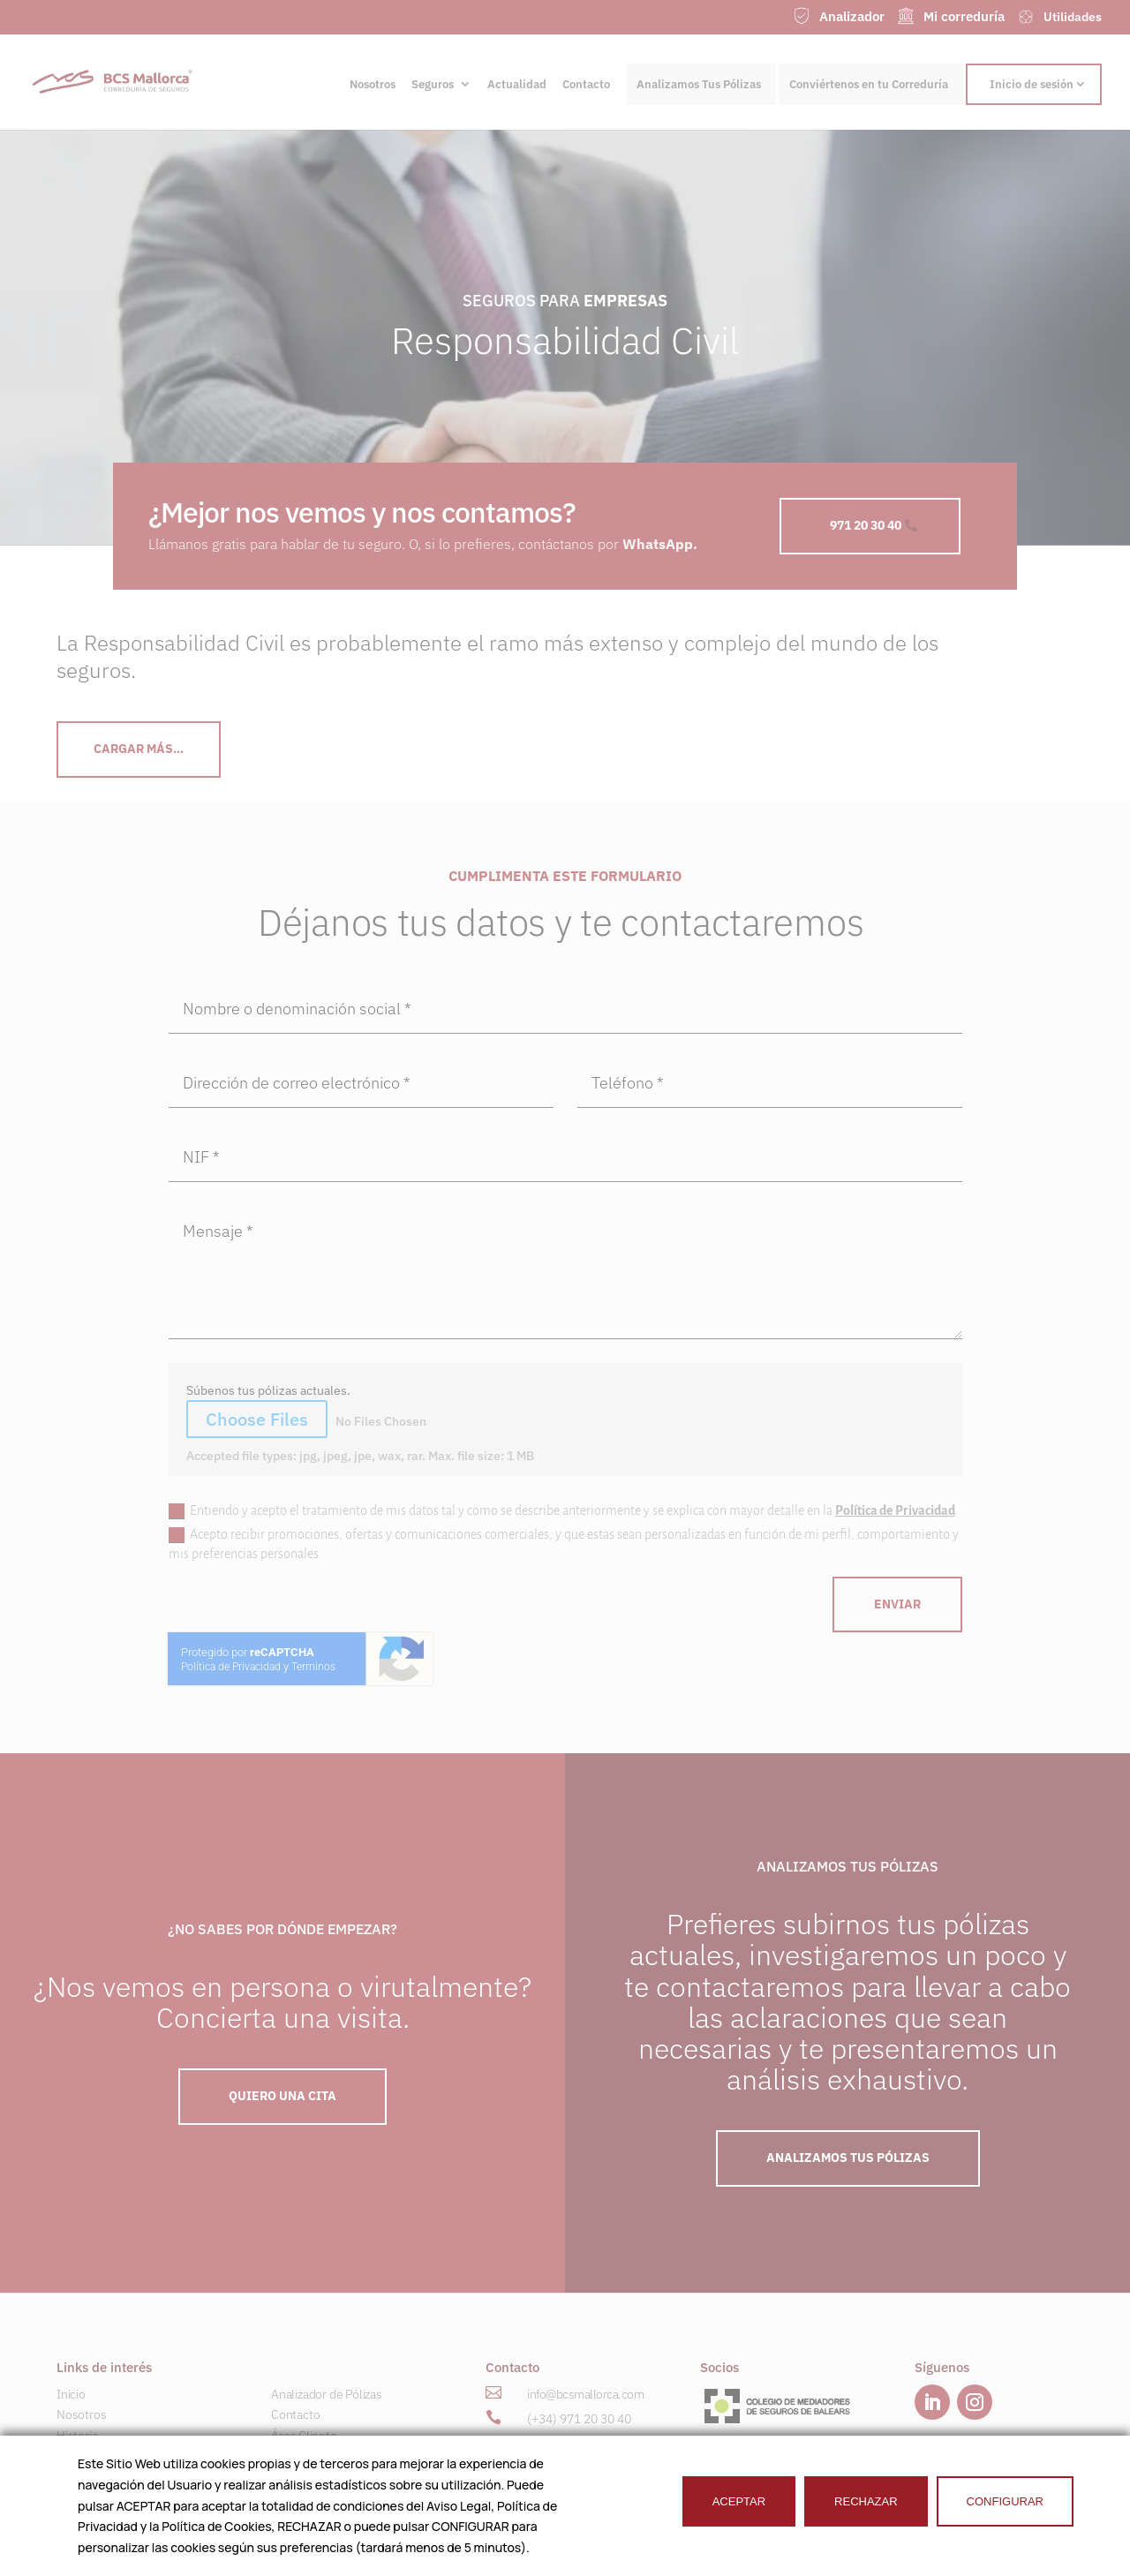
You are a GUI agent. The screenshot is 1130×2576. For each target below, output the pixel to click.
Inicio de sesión (1032, 84)
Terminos (313, 1667)
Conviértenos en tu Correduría (868, 84)
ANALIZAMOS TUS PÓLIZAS (848, 2157)
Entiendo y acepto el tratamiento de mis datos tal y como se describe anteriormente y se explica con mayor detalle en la (562, 1511)
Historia (76, 2436)
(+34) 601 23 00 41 (579, 2444)
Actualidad (516, 85)
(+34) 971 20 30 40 (579, 2419)
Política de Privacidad (895, 1510)
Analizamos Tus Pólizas (699, 84)
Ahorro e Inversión (105, 2499)
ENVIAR (897, 1604)
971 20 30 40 (865, 525)
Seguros (432, 85)
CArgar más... (139, 749)
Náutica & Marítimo (106, 2519)
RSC (282, 2457)
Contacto (586, 85)
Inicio (71, 2394)
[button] (703, 2442)
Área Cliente (304, 2436)
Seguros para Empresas (119, 2478)
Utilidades (297, 2478)
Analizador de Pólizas (326, 2394)
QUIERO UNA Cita (282, 2096)
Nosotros (373, 85)
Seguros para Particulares (124, 2457)
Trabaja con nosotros (326, 2499)
